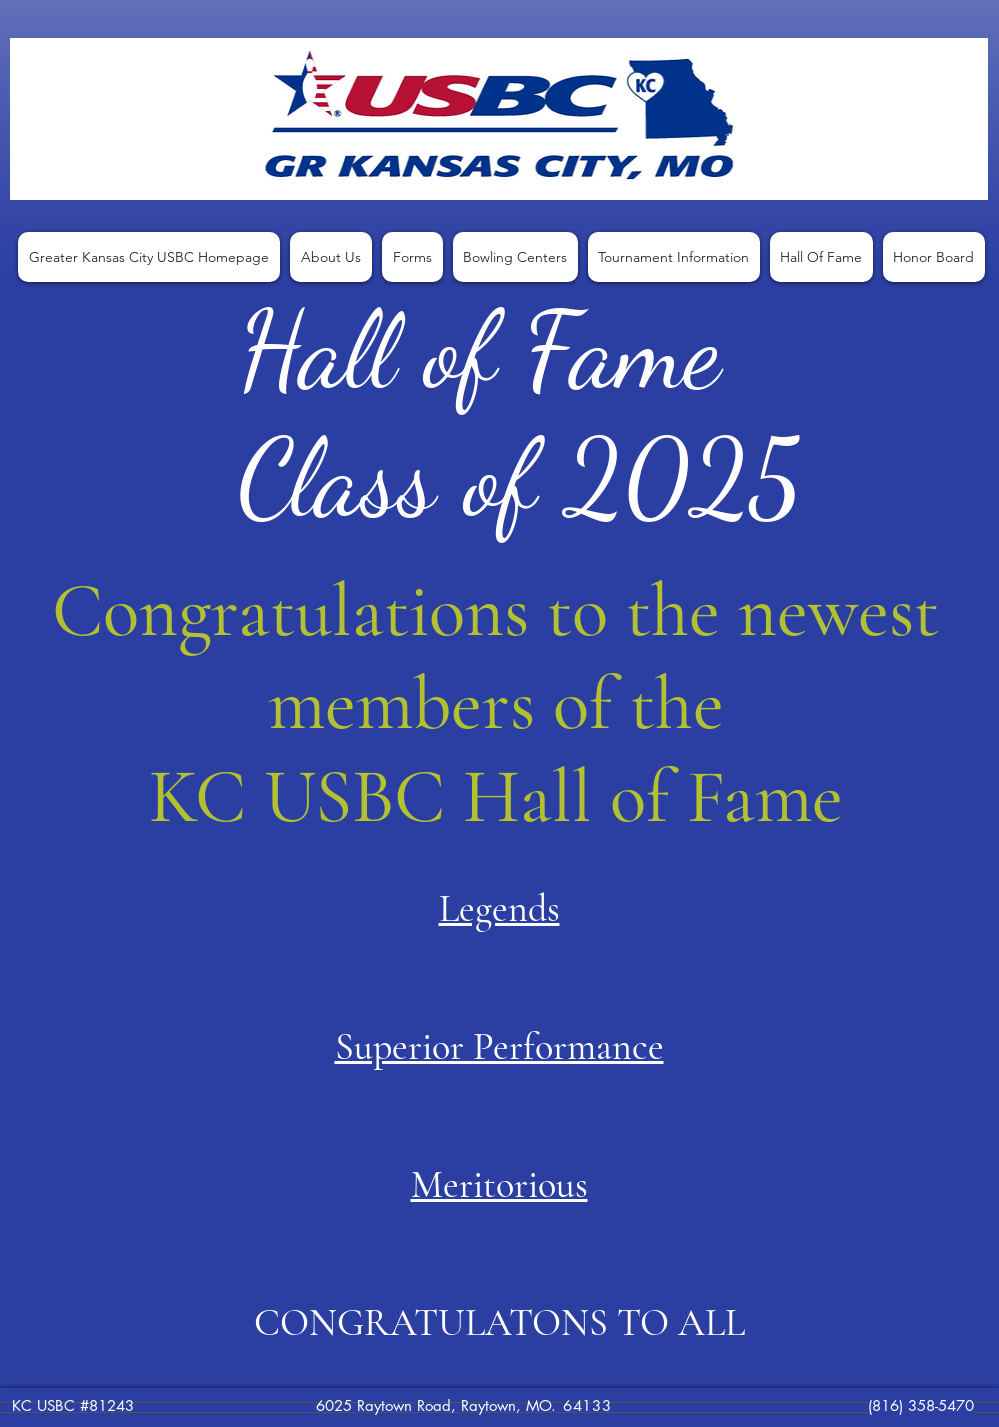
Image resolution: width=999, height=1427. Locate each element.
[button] (331, 257)
